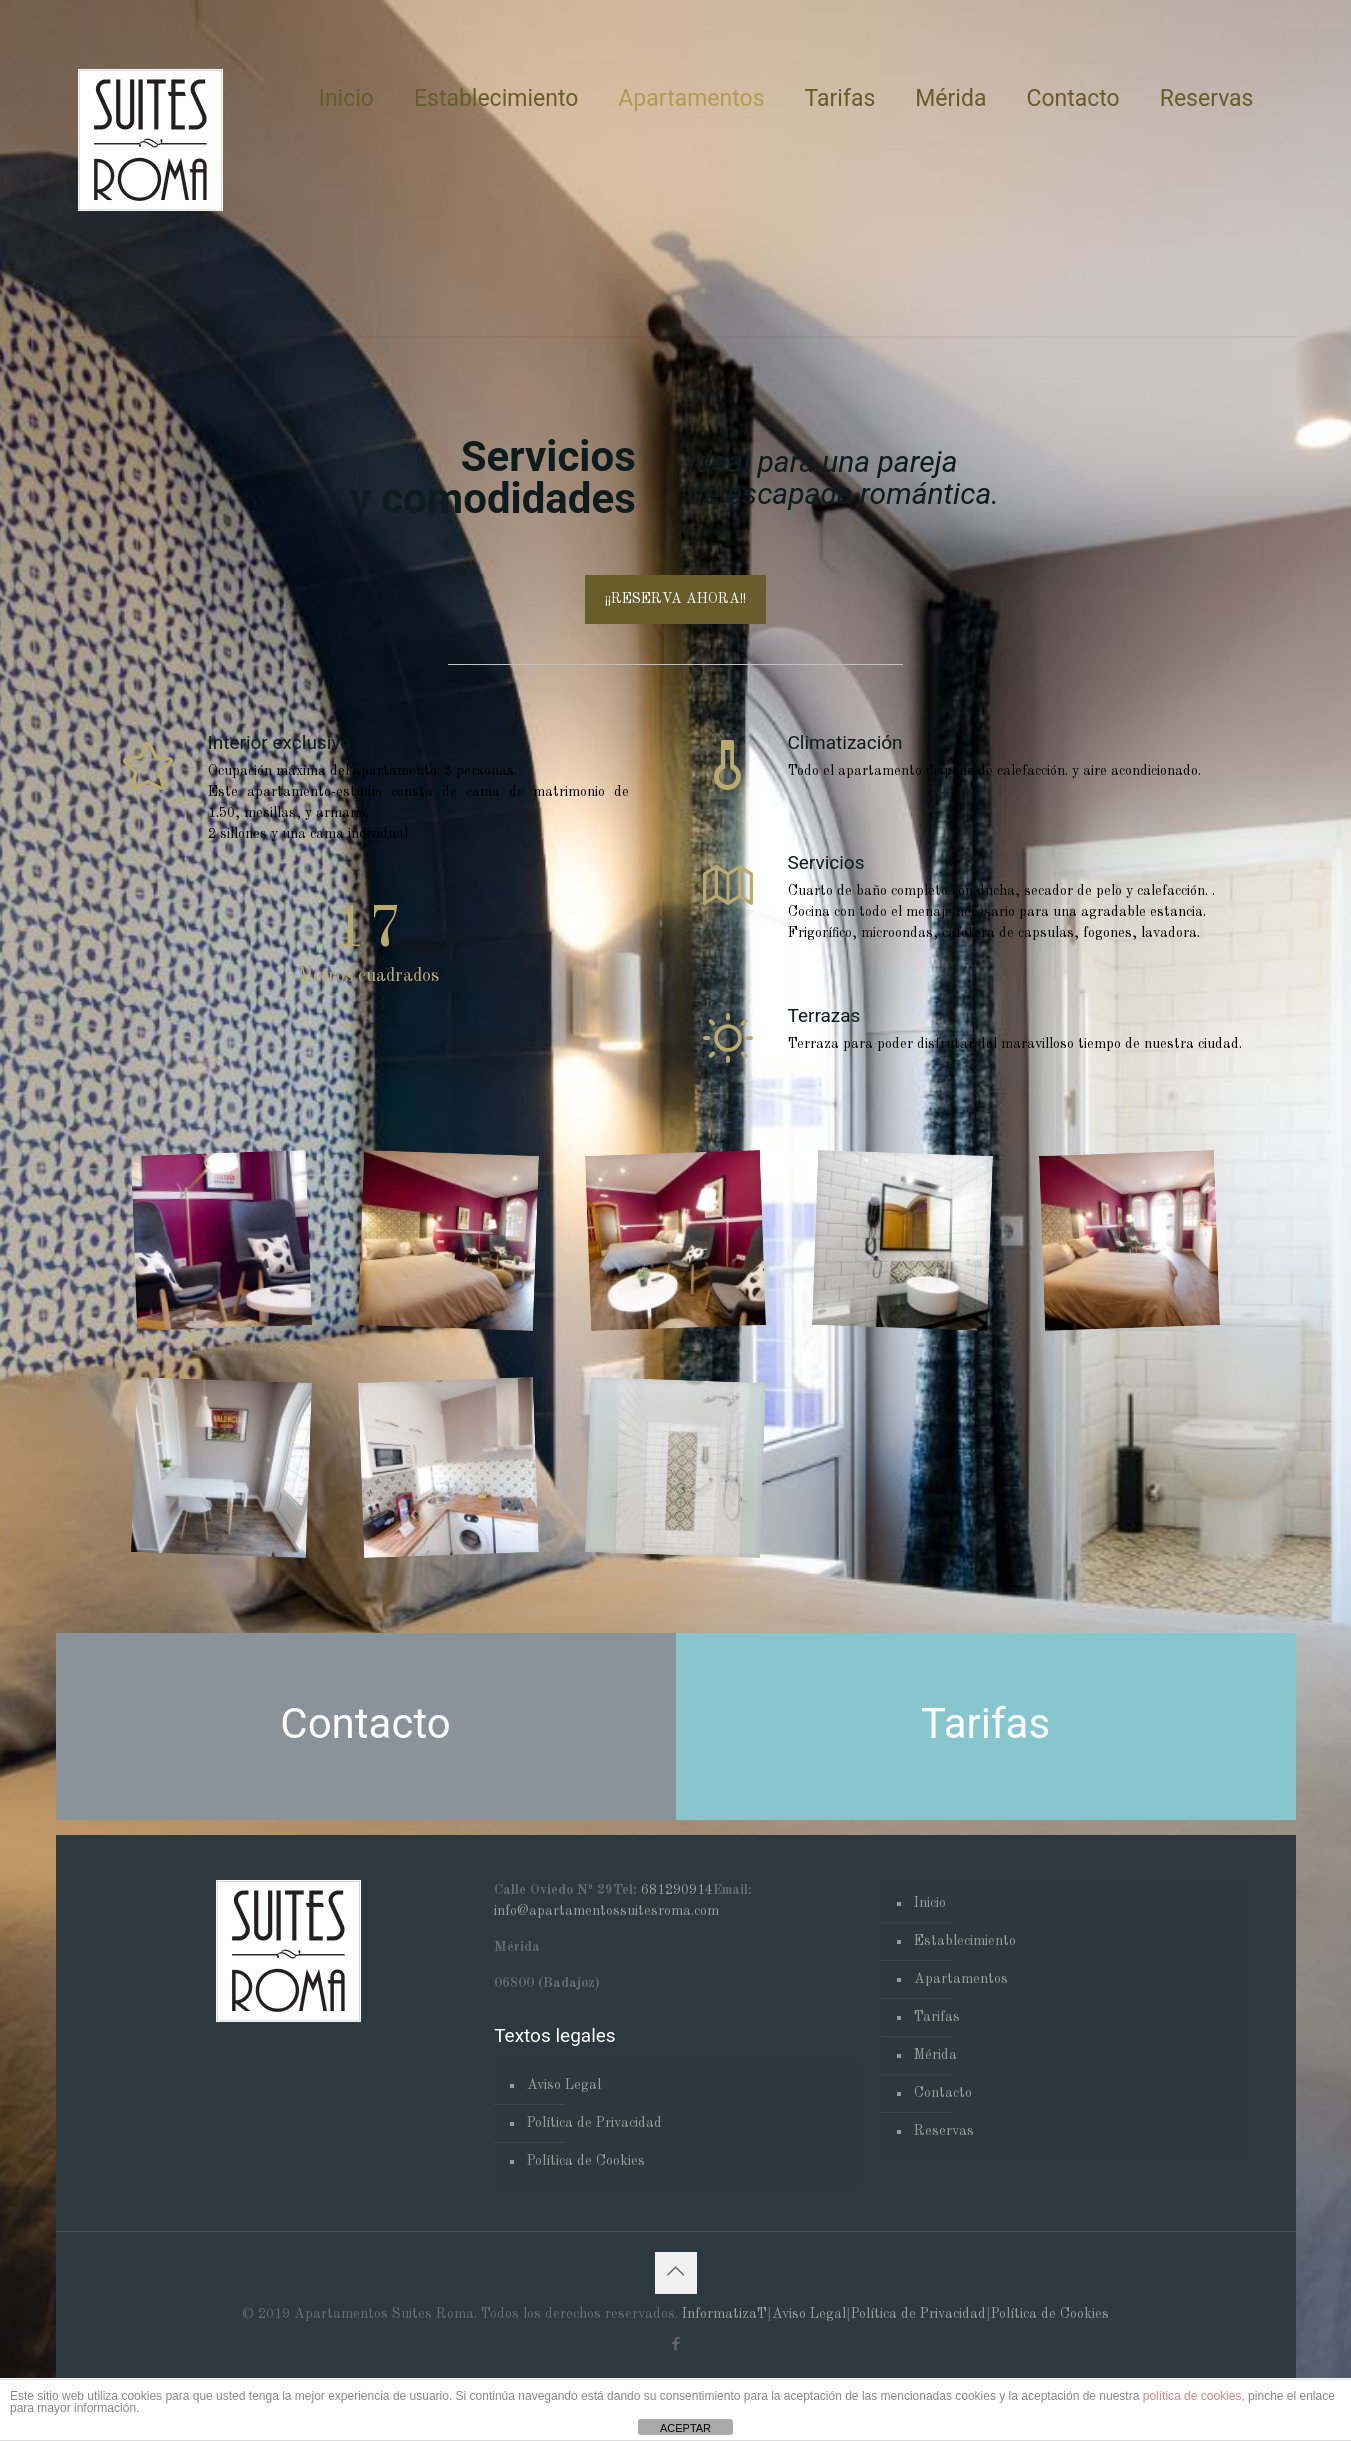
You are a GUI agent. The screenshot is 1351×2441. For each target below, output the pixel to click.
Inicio (930, 1903)
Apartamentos (961, 1979)
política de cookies (1192, 2396)
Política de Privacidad (594, 2123)
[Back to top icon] (676, 2273)
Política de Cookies (586, 2161)
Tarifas (937, 2017)
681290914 (677, 1890)
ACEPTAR (685, 2428)
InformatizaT (724, 2314)
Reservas (944, 2131)
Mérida (935, 2055)
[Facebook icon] (675, 2345)
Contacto (943, 2093)
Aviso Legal (564, 2085)
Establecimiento (965, 1941)
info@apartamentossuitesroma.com (606, 1911)
